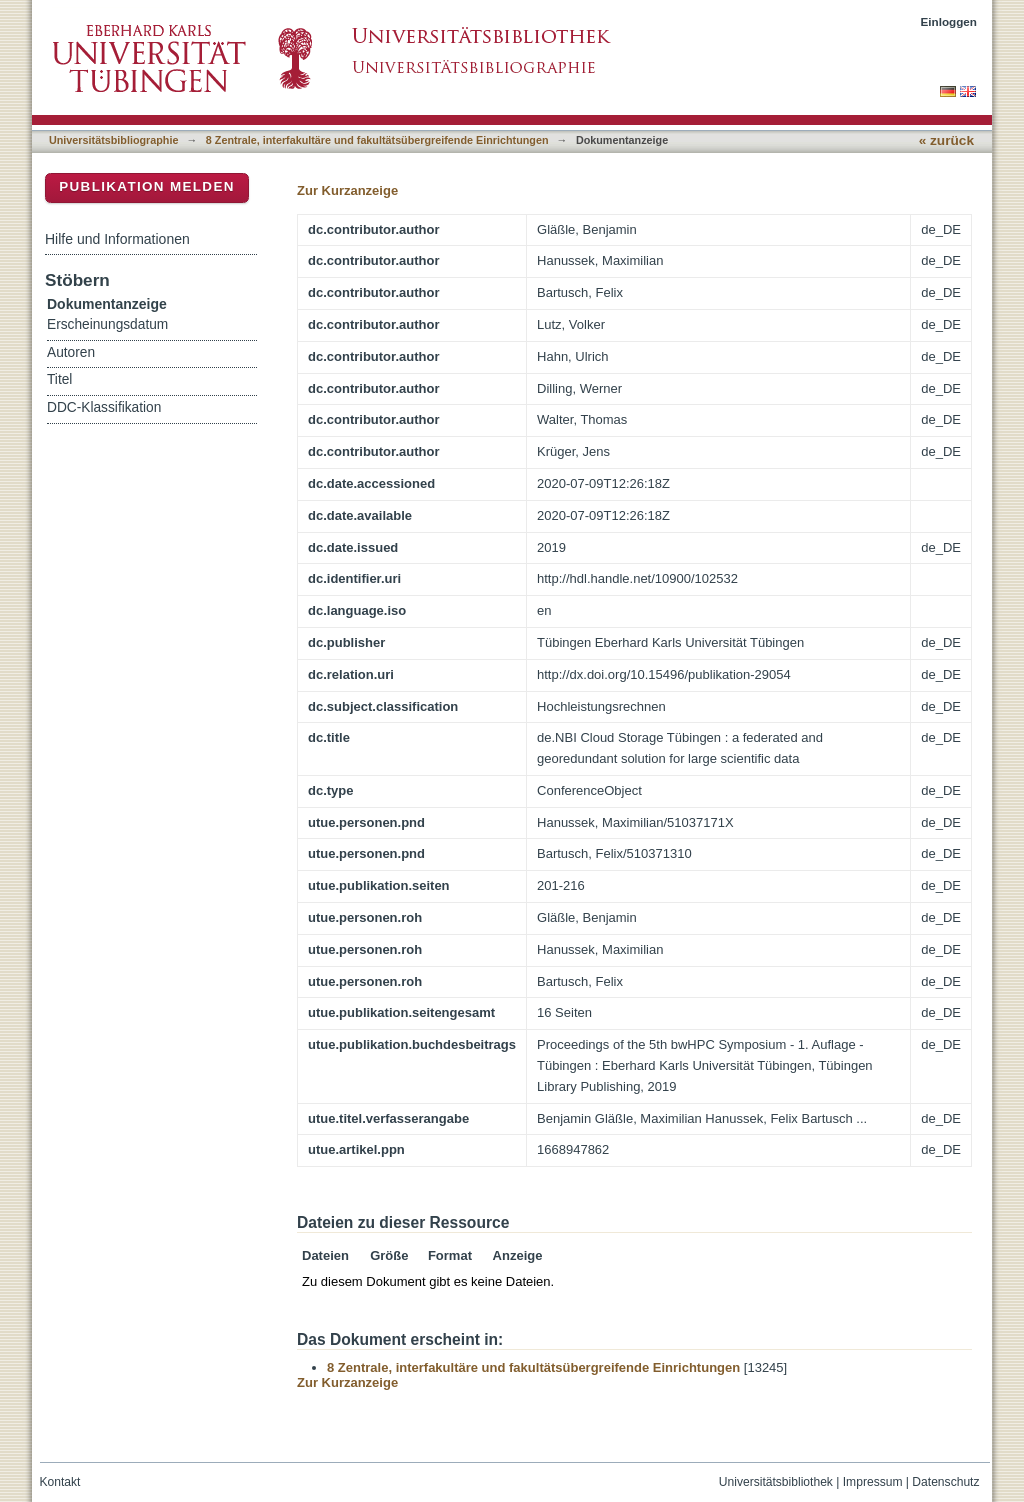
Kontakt (60, 1482)
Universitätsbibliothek (776, 1482)
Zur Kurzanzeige (347, 190)
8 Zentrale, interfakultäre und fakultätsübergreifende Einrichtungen (377, 140)
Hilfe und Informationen (117, 239)
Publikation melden (147, 186)
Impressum (873, 1482)
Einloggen (949, 21)
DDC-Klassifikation (104, 407)
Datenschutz (945, 1482)
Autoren (71, 352)
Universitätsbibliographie (113, 140)
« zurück (946, 140)
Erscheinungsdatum (107, 324)
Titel (59, 379)
